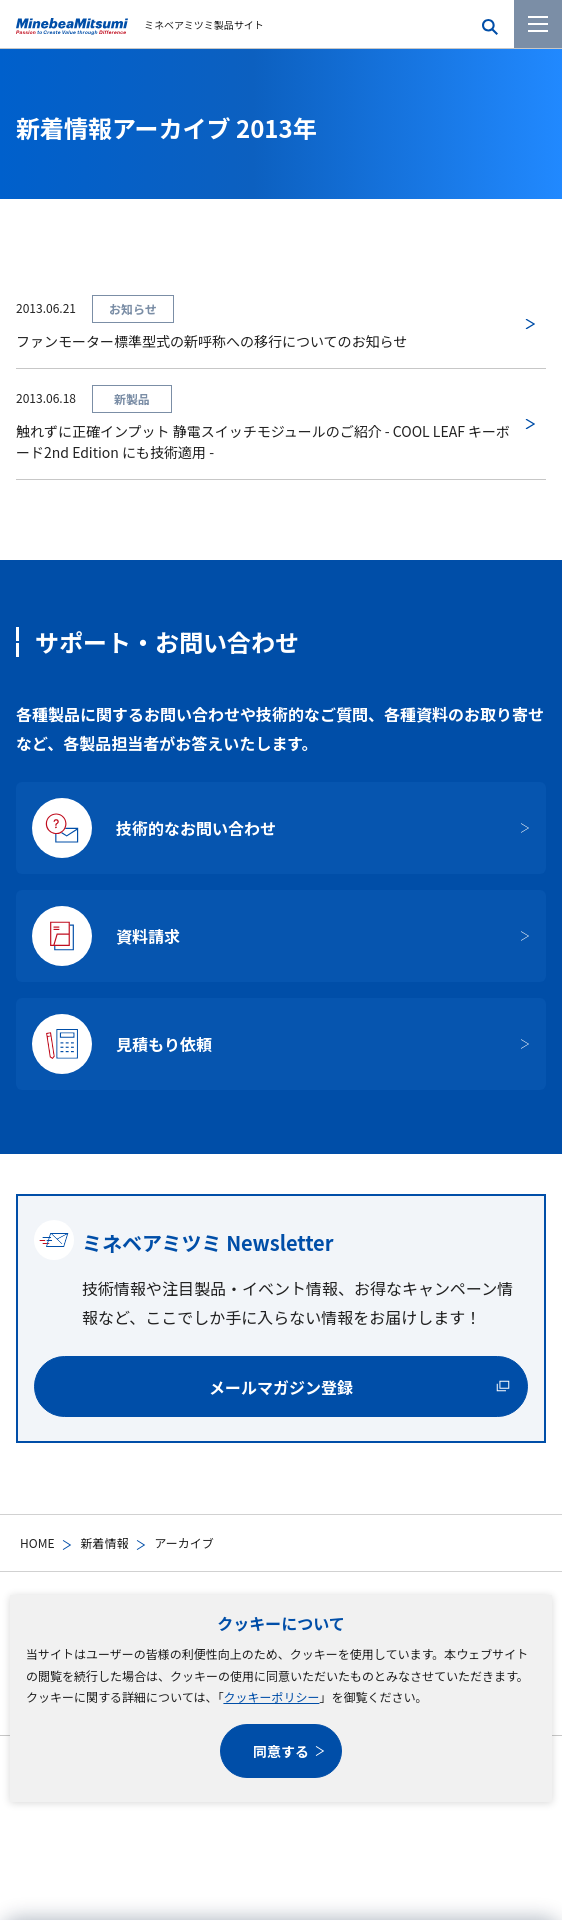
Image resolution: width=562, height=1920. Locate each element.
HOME (37, 1542)
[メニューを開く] (538, 24)
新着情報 (104, 1542)
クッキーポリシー (271, 1696)
